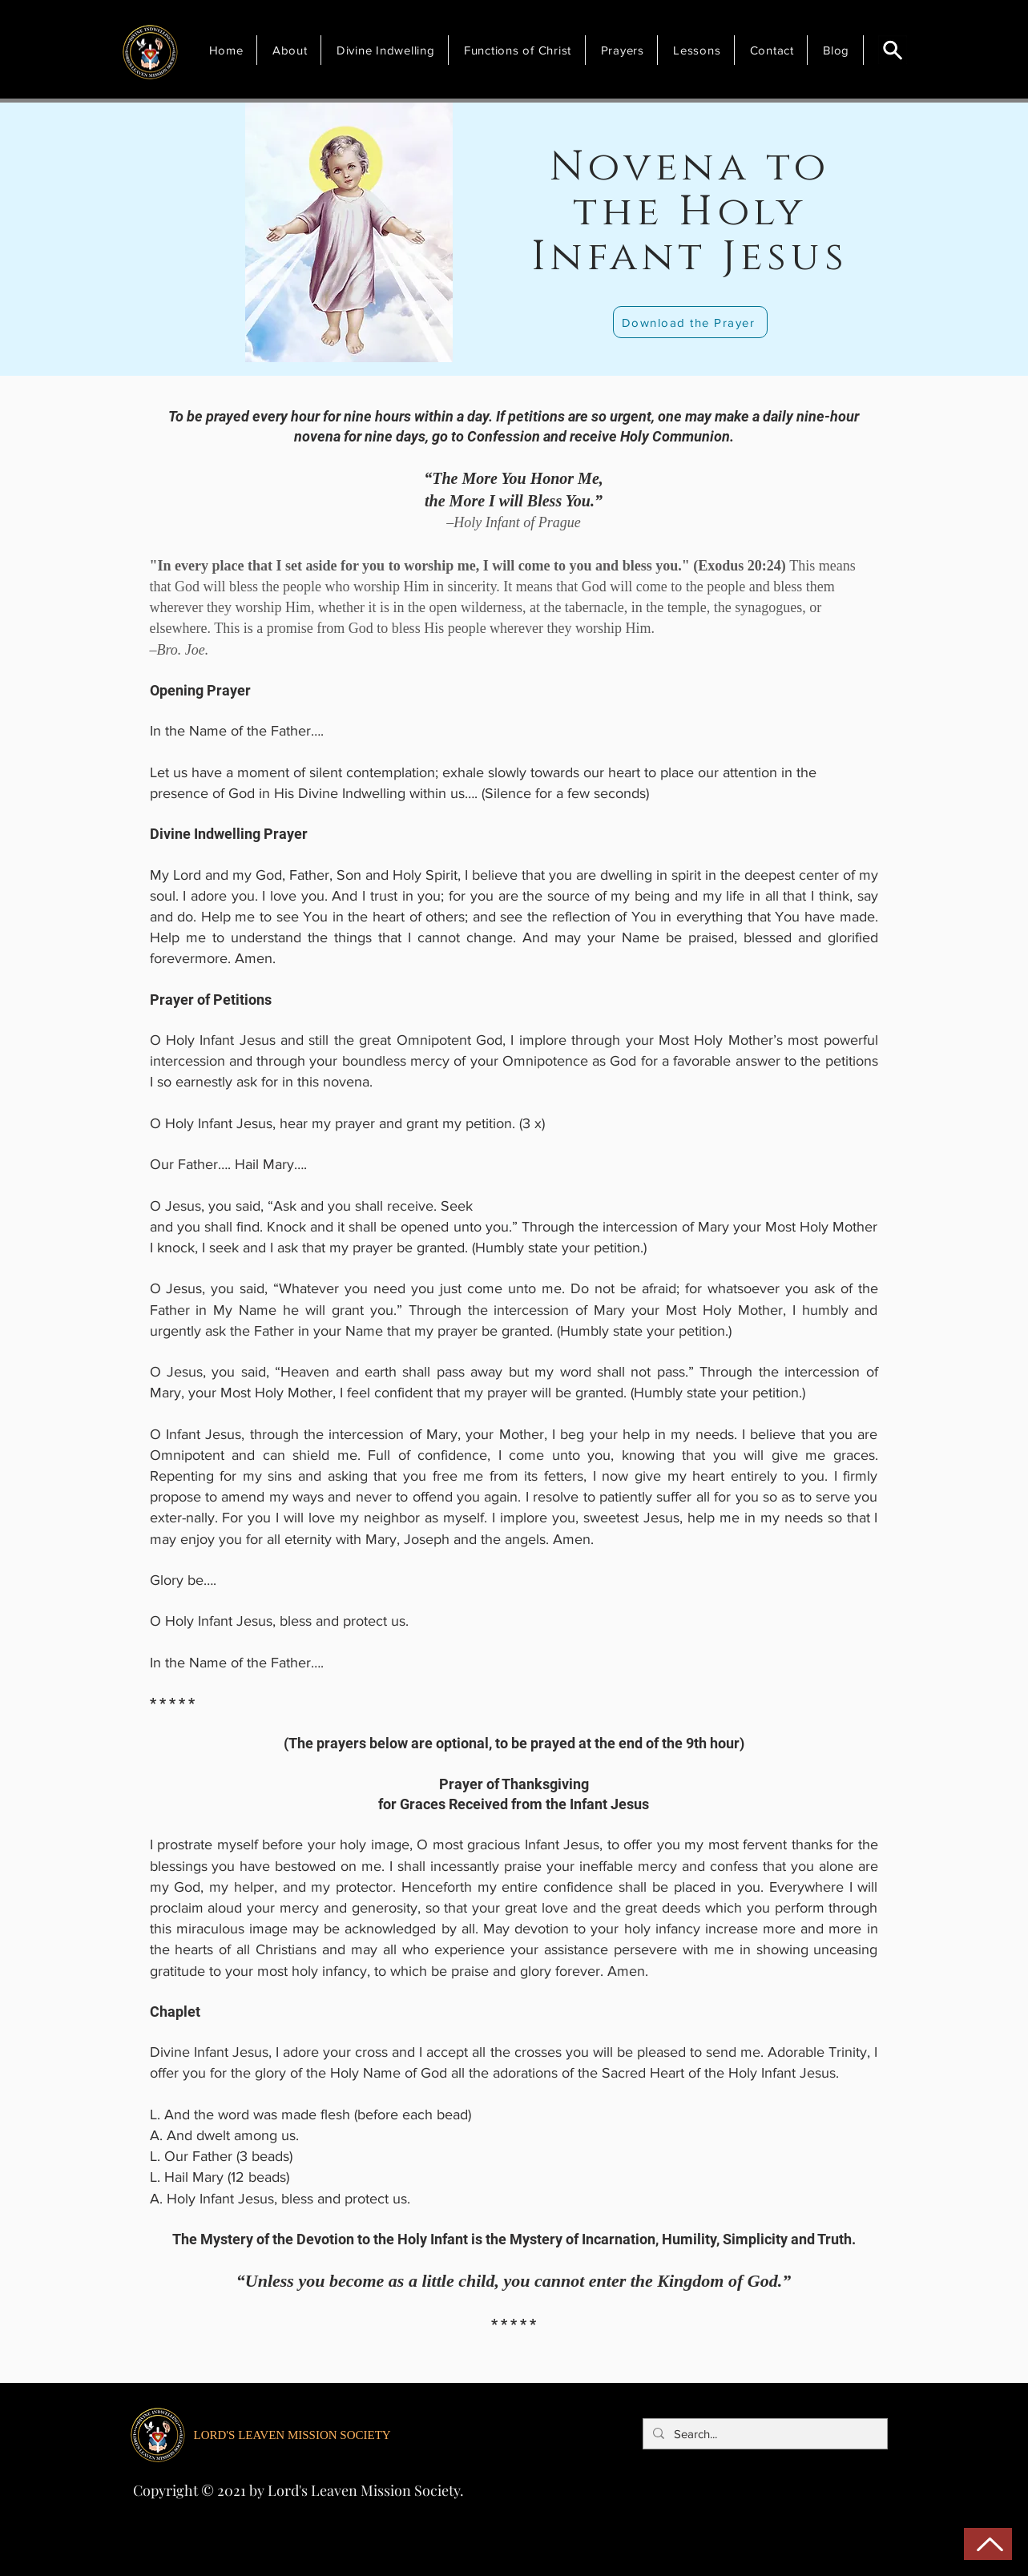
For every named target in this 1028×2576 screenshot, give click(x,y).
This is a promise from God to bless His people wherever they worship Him (432, 628)
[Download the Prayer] (690, 322)
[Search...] (763, 2434)
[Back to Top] (988, 2544)
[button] (292, 50)
